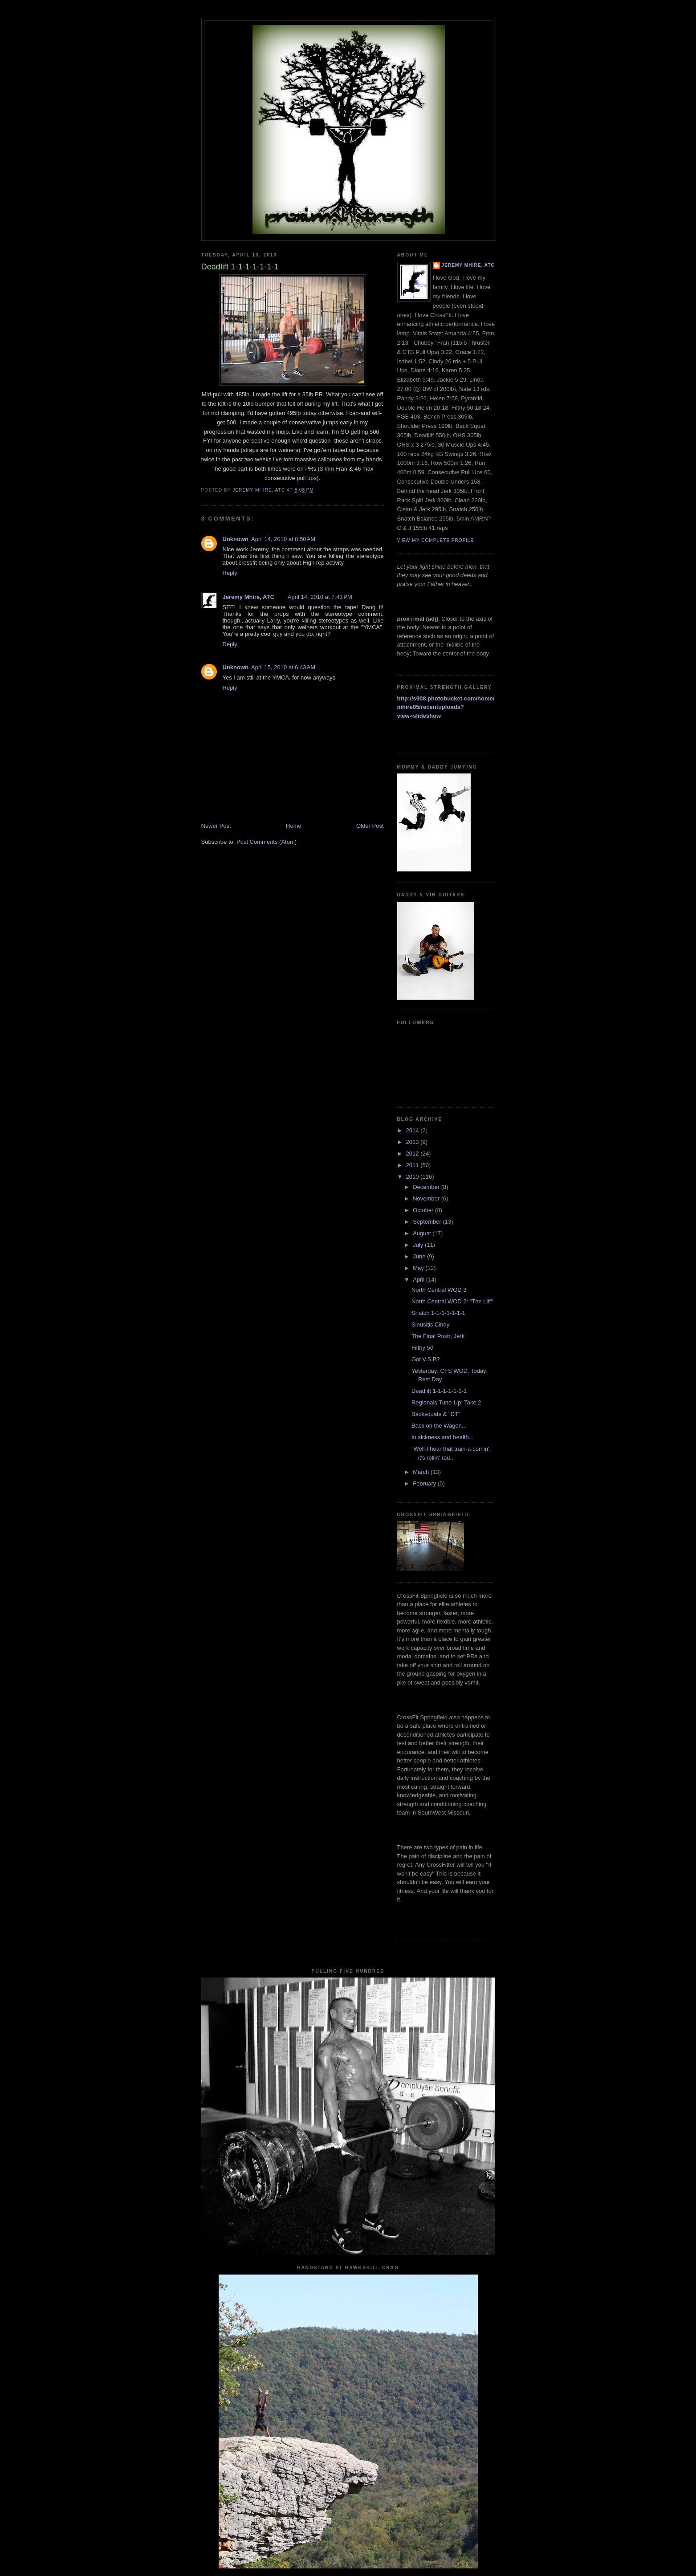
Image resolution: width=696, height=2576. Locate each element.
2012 (413, 1153)
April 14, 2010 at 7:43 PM (320, 597)
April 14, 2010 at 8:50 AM (283, 539)
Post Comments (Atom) (266, 841)
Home (293, 825)
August (422, 1233)
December (427, 1187)
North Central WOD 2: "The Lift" (452, 1301)
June (420, 1256)
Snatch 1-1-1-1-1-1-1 (438, 1313)
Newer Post (216, 825)
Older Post (369, 825)
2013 (413, 1142)
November (427, 1198)
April (419, 1279)
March (422, 1472)
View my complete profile (435, 540)
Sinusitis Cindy (430, 1324)
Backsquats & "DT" (435, 1414)
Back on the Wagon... (439, 1425)
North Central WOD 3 (439, 1289)
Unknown (236, 539)
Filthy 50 (422, 1347)
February (425, 1483)
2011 (413, 1165)
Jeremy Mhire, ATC (248, 597)
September (428, 1221)
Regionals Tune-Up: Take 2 (446, 1402)
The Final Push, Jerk (437, 1336)
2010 (413, 1176)
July (419, 1244)
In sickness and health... (442, 1437)
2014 (413, 1130)
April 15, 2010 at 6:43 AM (283, 667)
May (419, 1268)
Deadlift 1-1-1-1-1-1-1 (439, 1391)
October (424, 1210)
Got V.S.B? (425, 1359)
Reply (230, 573)
